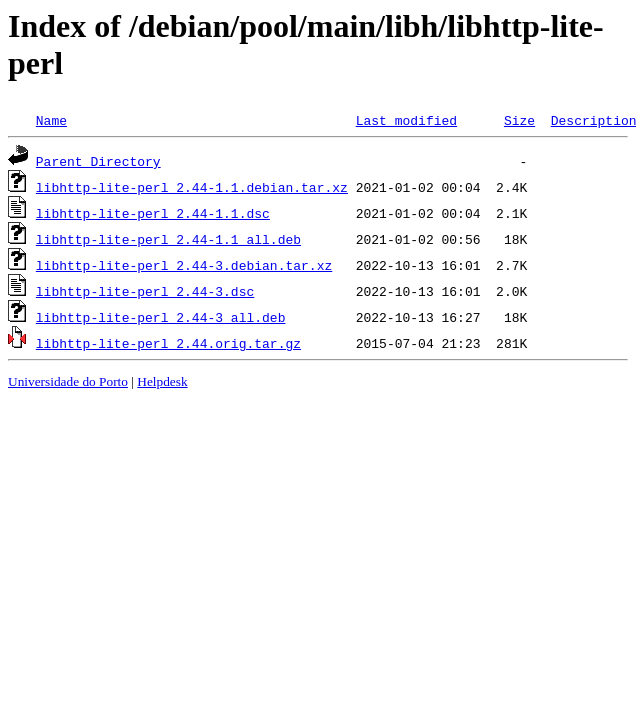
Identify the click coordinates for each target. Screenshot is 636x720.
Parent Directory (98, 161)
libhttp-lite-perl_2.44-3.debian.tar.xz (184, 265)
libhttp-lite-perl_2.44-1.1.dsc (153, 213)
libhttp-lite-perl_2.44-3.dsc (145, 291)
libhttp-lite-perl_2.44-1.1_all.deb (168, 239)
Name (51, 120)
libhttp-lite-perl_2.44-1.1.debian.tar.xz (192, 187)
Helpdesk (162, 381)
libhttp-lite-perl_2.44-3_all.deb (161, 317)
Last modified (406, 120)
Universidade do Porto (68, 381)
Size (519, 120)
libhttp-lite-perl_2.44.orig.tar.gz (168, 343)
